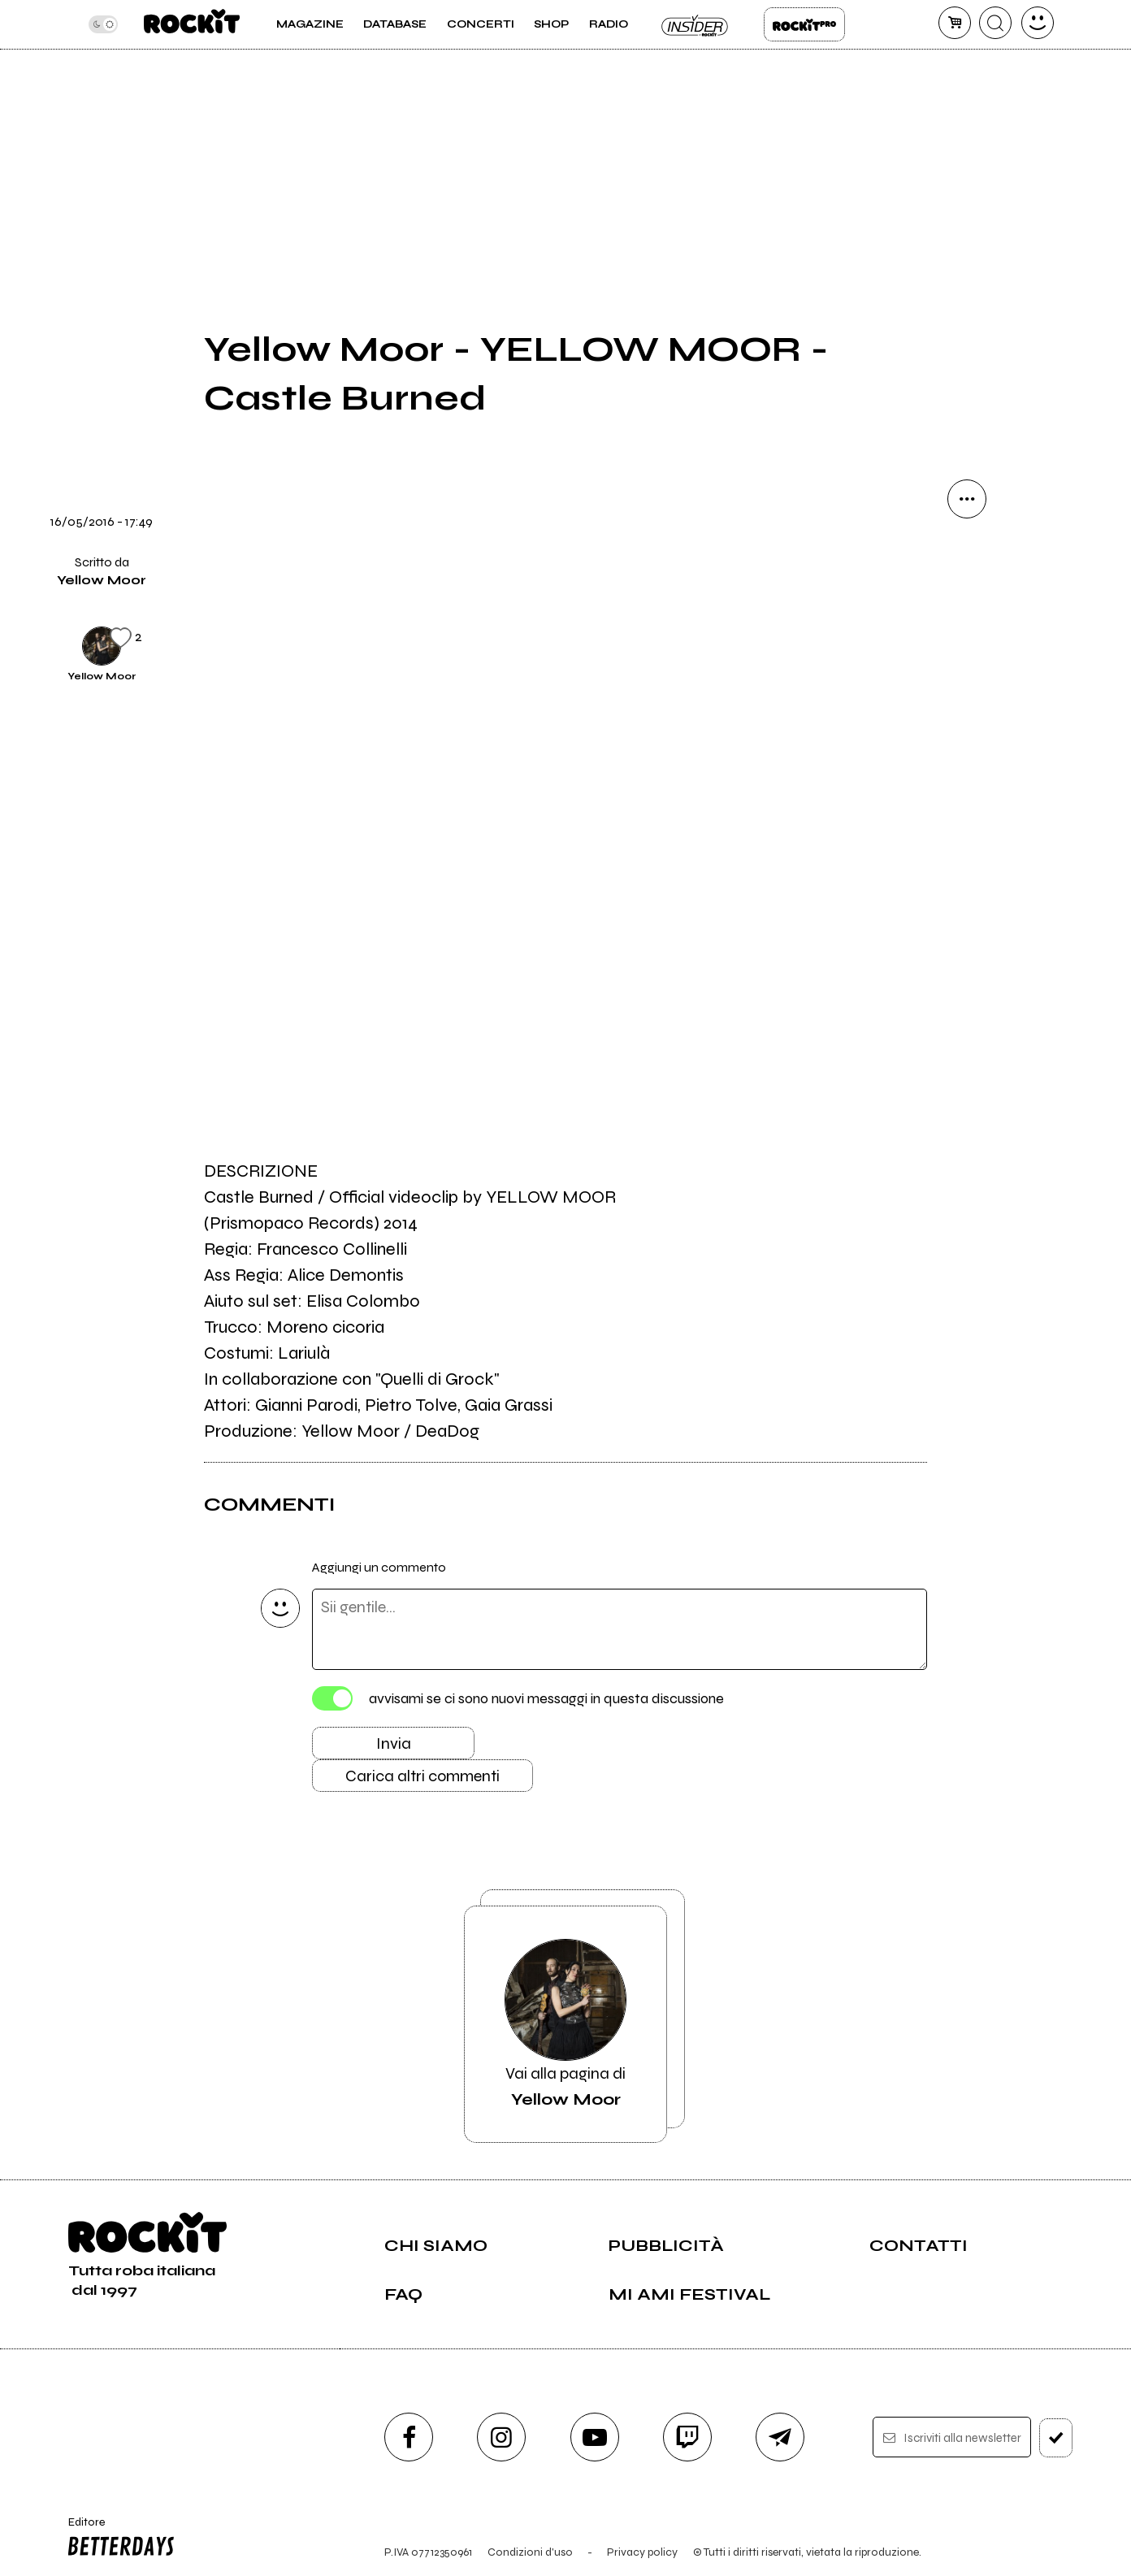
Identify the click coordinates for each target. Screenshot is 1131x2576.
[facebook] (408, 2437)
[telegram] (780, 2437)
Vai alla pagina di (565, 2024)
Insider (695, 24)
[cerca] (995, 23)
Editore (118, 2538)
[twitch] (687, 2437)
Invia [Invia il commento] (393, 1743)
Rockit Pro (804, 24)
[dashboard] (1037, 23)
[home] (191, 24)
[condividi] (966, 498)
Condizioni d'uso (530, 2552)
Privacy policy (642, 2552)
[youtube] (594, 2437)
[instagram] (501, 2437)
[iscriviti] (1056, 2437)
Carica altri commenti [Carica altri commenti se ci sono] (422, 1776)
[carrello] (954, 23)
